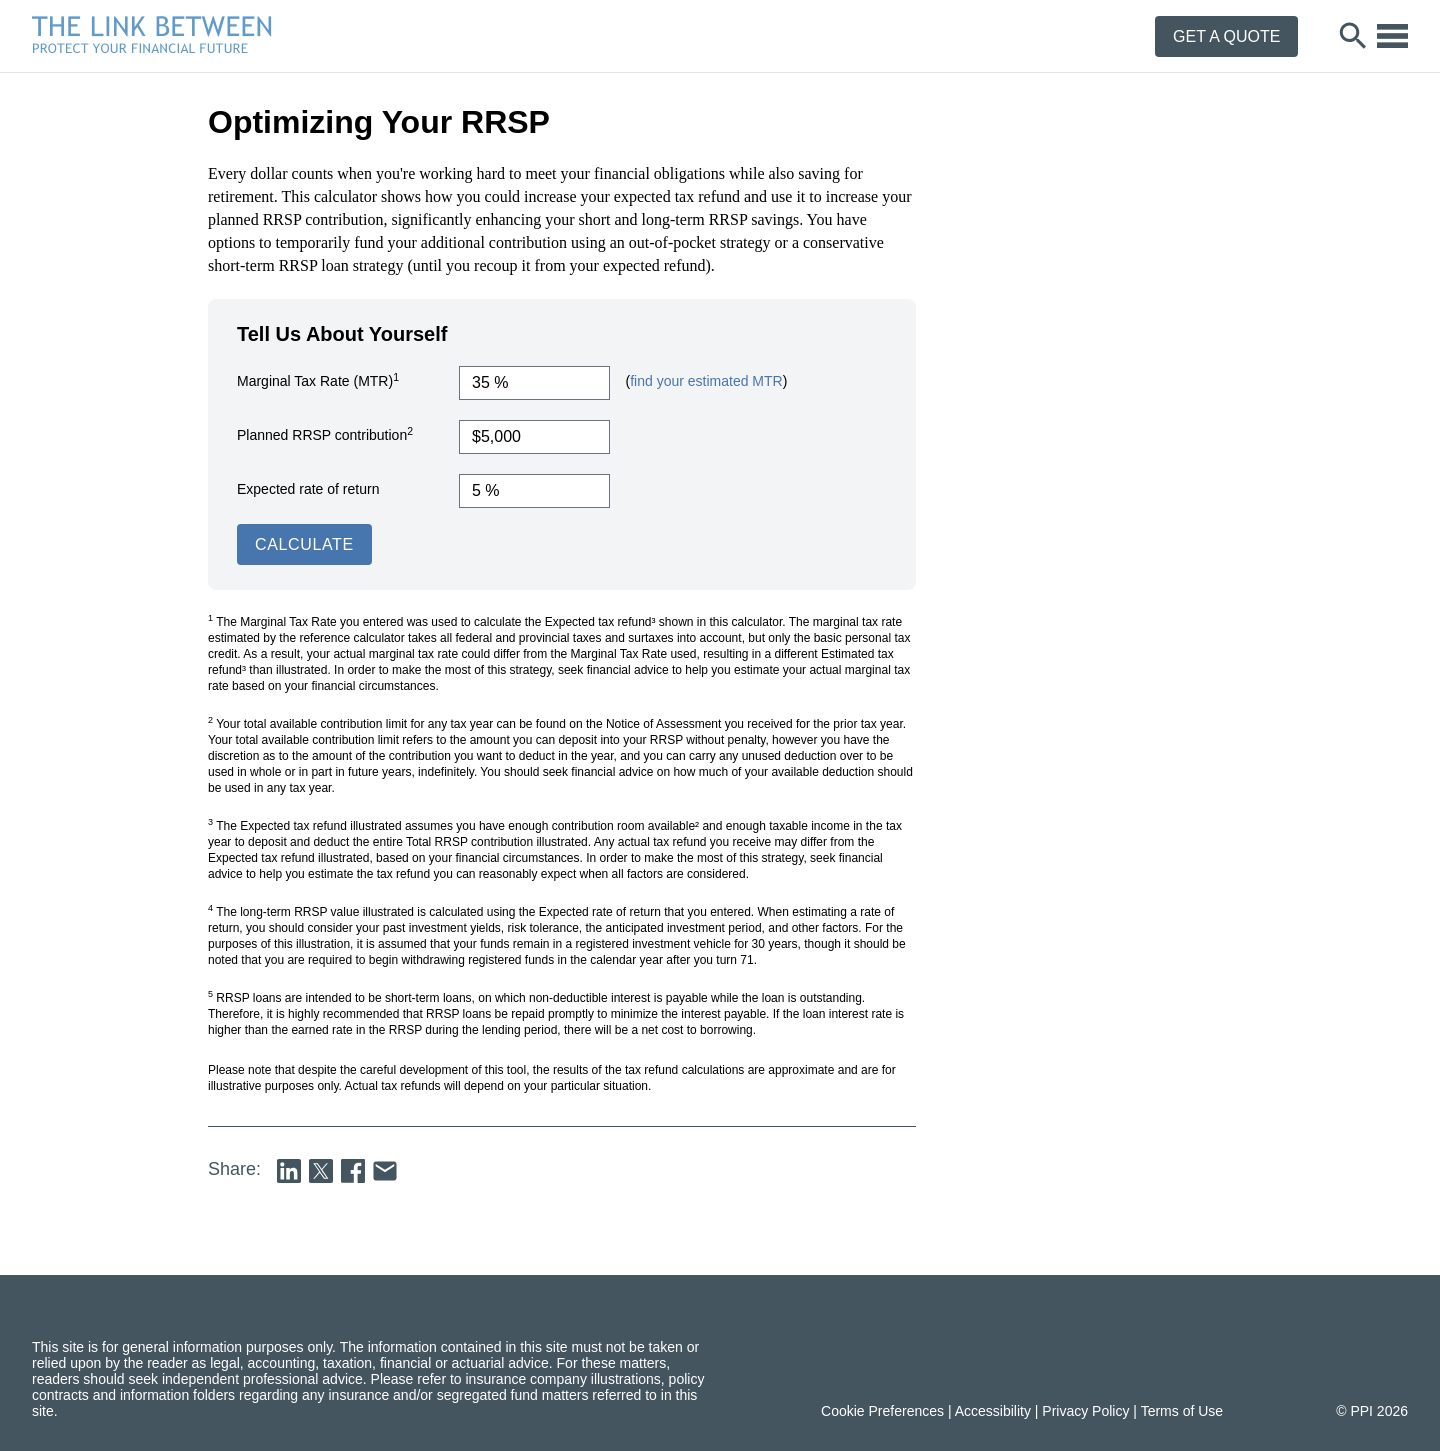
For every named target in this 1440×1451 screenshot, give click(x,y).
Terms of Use (1182, 1411)
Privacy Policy (1085, 1411)
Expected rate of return (308, 489)
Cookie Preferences (882, 1411)
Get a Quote (1226, 36)
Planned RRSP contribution (325, 434)
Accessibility (993, 1411)
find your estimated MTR (706, 381)
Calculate (304, 544)
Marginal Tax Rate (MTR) (318, 380)
